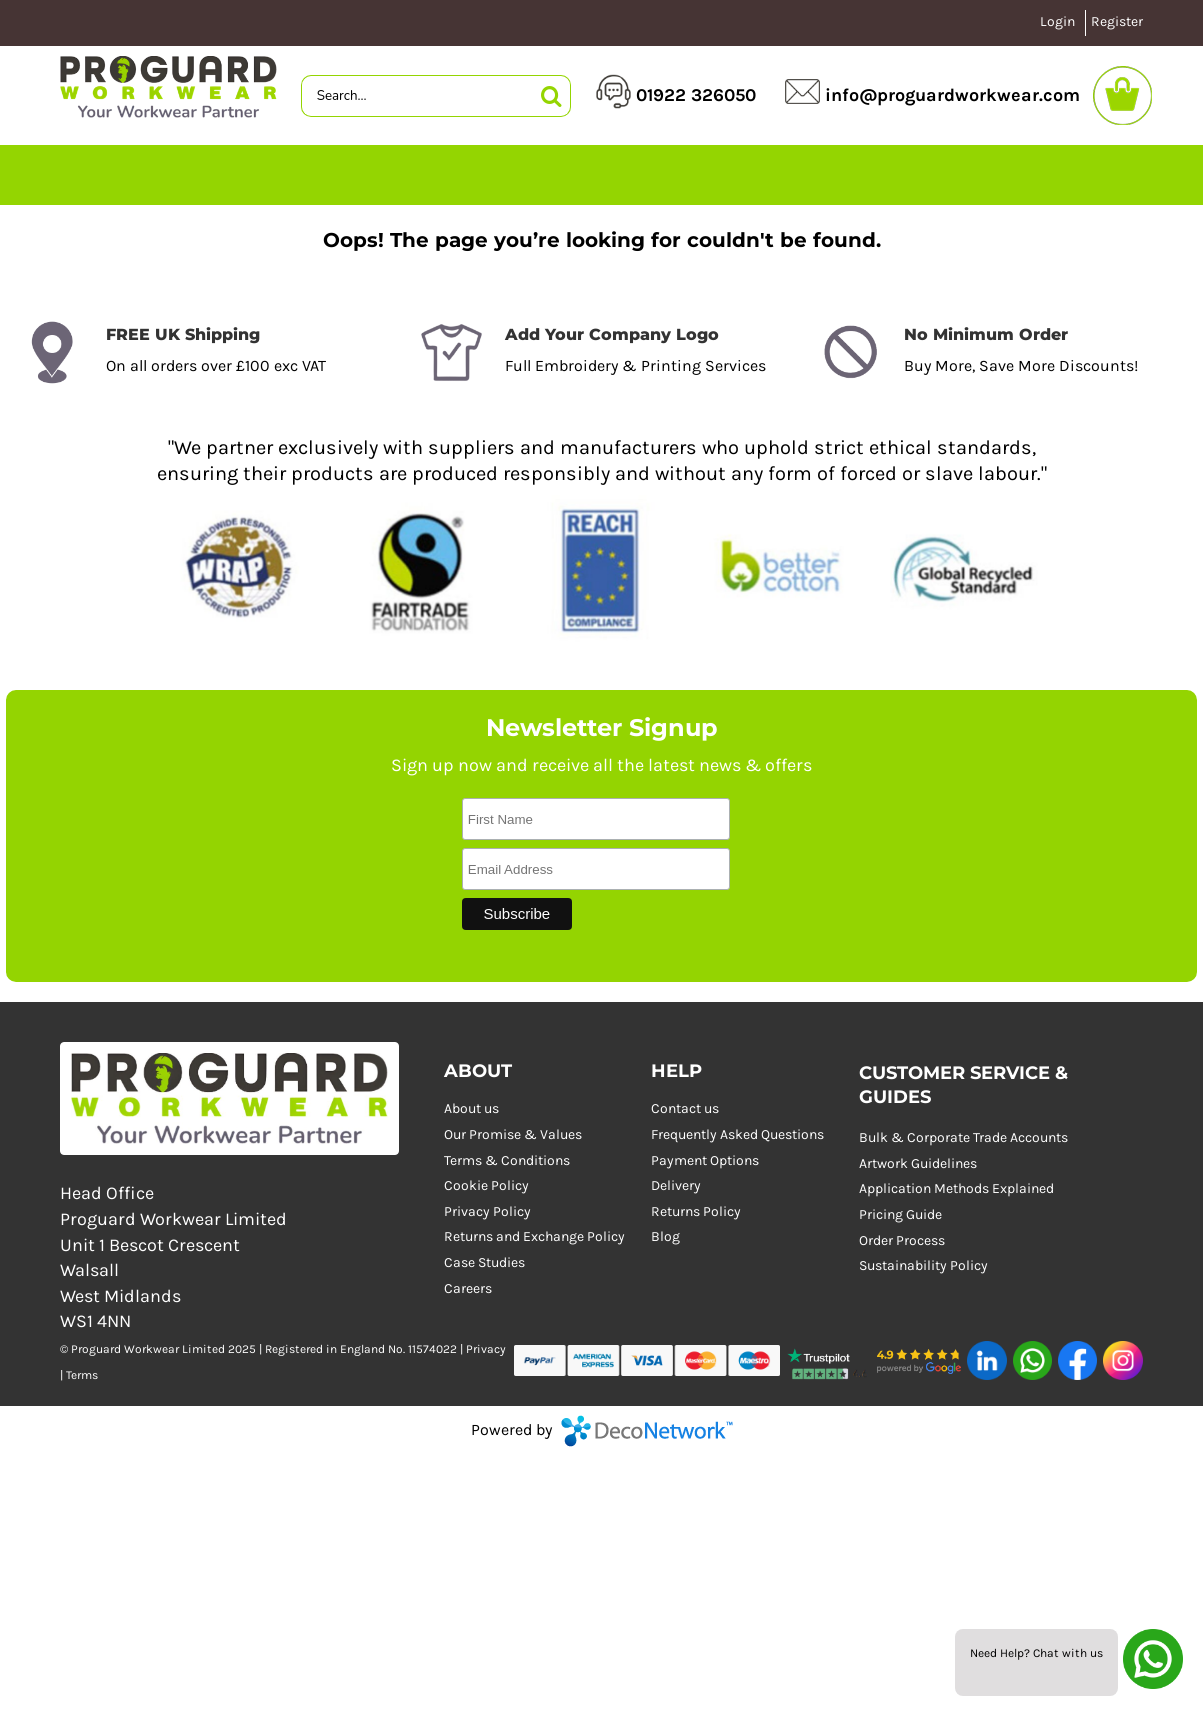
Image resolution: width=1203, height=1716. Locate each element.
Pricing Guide (900, 1214)
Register (1117, 21)
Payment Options (705, 1160)
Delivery (676, 1185)
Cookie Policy (486, 1185)
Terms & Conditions (507, 1160)
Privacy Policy (487, 1211)
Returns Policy (696, 1211)
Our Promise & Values (513, 1134)
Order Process (902, 1240)
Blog (665, 1236)
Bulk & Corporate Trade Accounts (963, 1137)
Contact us (685, 1108)
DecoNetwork (647, 1431)
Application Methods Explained (956, 1188)
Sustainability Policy (923, 1265)
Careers (468, 1288)
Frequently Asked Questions (737, 1134)
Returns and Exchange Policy (534, 1236)
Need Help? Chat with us (1036, 1653)
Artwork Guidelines (918, 1163)
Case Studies (484, 1262)
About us (471, 1108)
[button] (828, 1360)
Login (1057, 21)
